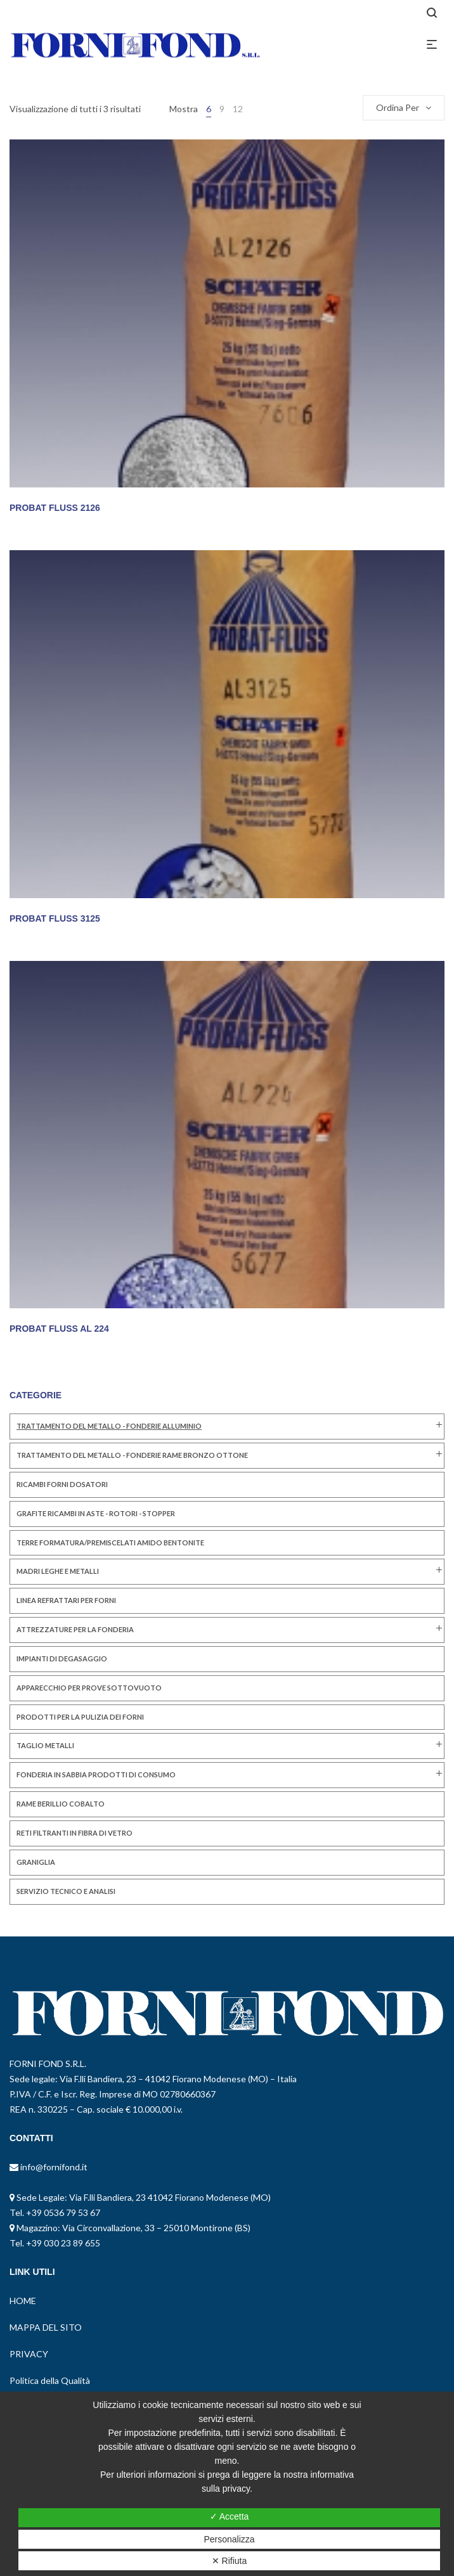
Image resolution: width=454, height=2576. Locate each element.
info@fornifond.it (53, 2166)
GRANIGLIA (35, 1862)
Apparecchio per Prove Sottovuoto (89, 1688)
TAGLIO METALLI (45, 1745)
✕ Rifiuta (229, 2561)
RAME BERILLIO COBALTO (60, 1804)
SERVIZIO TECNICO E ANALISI (65, 1891)
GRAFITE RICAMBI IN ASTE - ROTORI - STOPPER (95, 1513)
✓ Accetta (229, 2516)
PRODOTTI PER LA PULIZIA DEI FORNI (80, 1717)
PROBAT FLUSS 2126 (55, 508)
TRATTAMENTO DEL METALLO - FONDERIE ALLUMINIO (109, 1426)
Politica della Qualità (50, 2380)
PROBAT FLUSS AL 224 (59, 1328)
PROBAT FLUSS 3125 (55, 918)
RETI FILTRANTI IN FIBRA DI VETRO (74, 1833)
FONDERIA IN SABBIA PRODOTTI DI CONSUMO (96, 1774)
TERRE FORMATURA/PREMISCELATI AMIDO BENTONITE (110, 1542)
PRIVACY (29, 2353)
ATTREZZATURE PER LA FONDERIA (75, 1629)
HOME (23, 2300)
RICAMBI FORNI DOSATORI (62, 1484)
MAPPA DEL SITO (46, 2327)
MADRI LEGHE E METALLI (57, 1571)
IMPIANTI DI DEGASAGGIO (61, 1658)
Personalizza (229, 2539)
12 (238, 108)
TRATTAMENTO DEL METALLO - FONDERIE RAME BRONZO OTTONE (132, 1455)
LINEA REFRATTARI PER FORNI (66, 1600)
